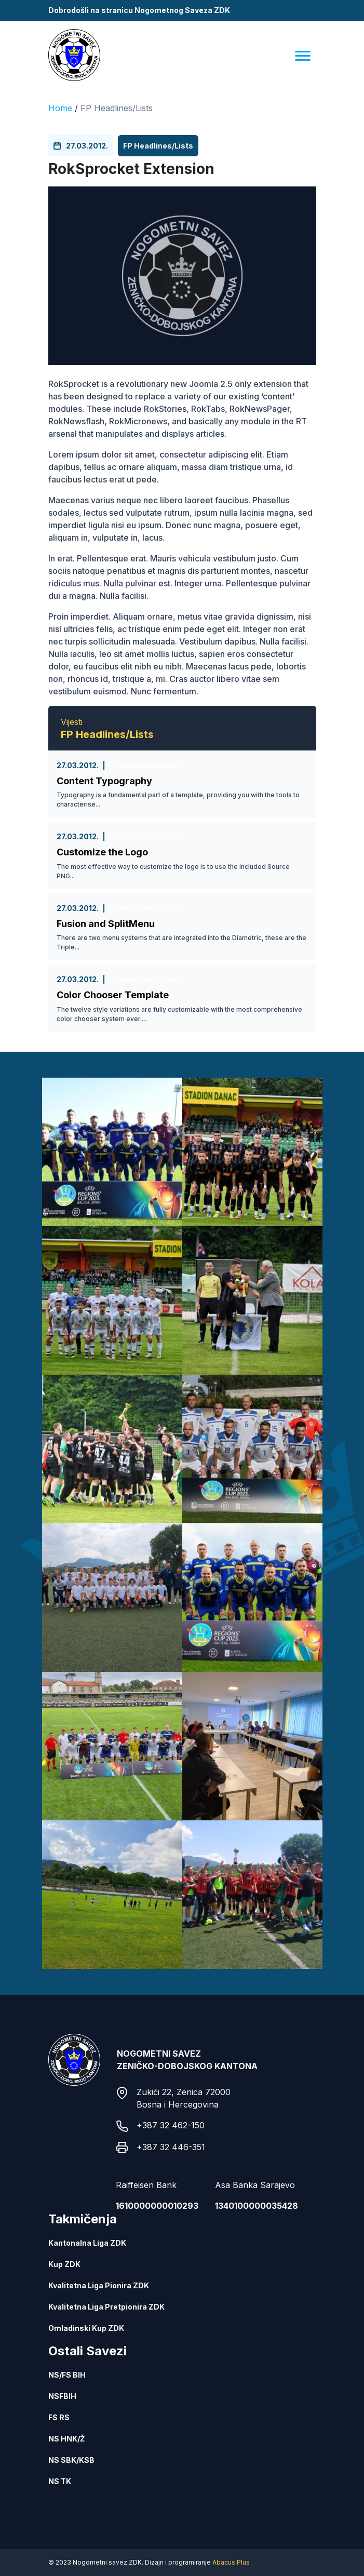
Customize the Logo (102, 852)
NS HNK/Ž (66, 2438)
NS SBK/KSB (71, 2460)
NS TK (59, 2481)
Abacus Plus (231, 2562)
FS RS (59, 2417)
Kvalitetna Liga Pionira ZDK (98, 2285)
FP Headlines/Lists (116, 108)
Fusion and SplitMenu (106, 923)
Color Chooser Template (113, 994)
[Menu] (303, 55)
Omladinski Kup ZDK (86, 2328)
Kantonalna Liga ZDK (87, 2242)
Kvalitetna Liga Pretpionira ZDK (106, 2306)
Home (60, 108)
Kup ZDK (64, 2264)
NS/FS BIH (67, 2374)
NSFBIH (62, 2396)
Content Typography (104, 780)
